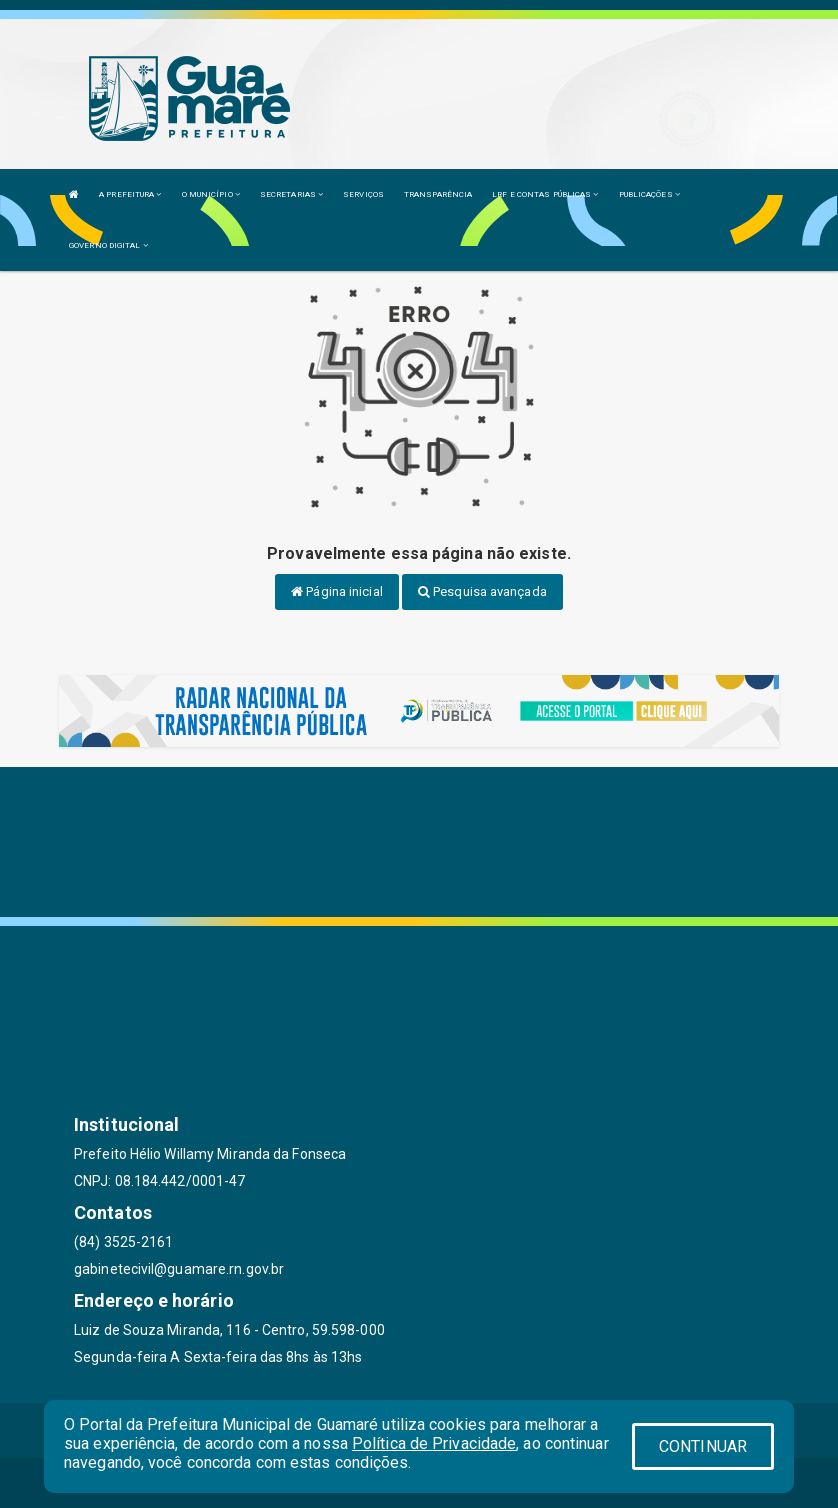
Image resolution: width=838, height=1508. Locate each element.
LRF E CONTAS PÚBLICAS (545, 194)
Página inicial (337, 591)
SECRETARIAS (291, 194)
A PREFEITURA (130, 194)
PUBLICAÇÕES (649, 194)
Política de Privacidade (434, 1443)
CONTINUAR (703, 1446)
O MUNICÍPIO (211, 194)
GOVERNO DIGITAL (108, 245)
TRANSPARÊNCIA (438, 194)
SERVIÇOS (363, 194)
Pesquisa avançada (482, 591)
